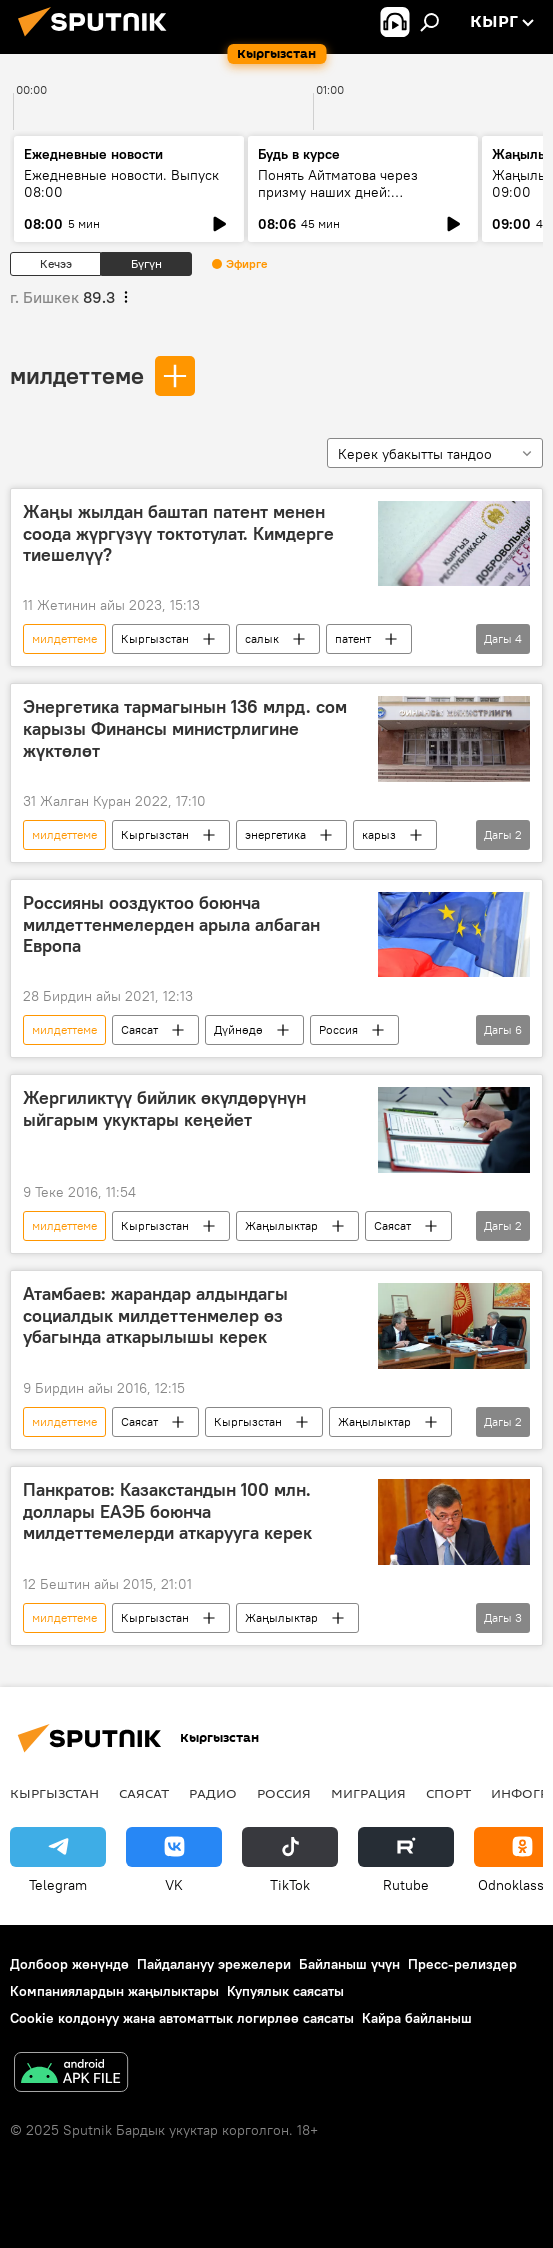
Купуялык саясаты (285, 1991)
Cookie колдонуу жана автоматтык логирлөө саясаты (182, 2018)
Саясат (139, 1029)
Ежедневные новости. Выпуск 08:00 (121, 183)
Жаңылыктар (281, 1225)
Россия (338, 1029)
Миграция (368, 1793)
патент (353, 638)
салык (262, 638)
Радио (213, 1793)
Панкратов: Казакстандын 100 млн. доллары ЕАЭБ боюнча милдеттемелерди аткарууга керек (167, 1511)
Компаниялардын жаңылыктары (114, 1991)
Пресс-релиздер (462, 1964)
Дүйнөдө (238, 1029)
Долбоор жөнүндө (69, 1964)
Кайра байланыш (417, 2018)
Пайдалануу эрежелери (214, 1964)
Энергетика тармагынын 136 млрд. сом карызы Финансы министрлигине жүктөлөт (185, 728)
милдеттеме (77, 375)
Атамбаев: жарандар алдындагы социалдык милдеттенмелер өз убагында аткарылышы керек (155, 1315)
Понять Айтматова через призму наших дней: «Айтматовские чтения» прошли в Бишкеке (362, 200)
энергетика (275, 834)
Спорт (448, 1793)
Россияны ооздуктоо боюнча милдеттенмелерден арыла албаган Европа (171, 924)
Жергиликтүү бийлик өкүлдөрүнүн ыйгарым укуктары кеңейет (164, 1109)
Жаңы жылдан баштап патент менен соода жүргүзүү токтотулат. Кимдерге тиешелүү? (178, 533)
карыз (379, 834)
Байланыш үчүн (349, 1964)
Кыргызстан (155, 638)
